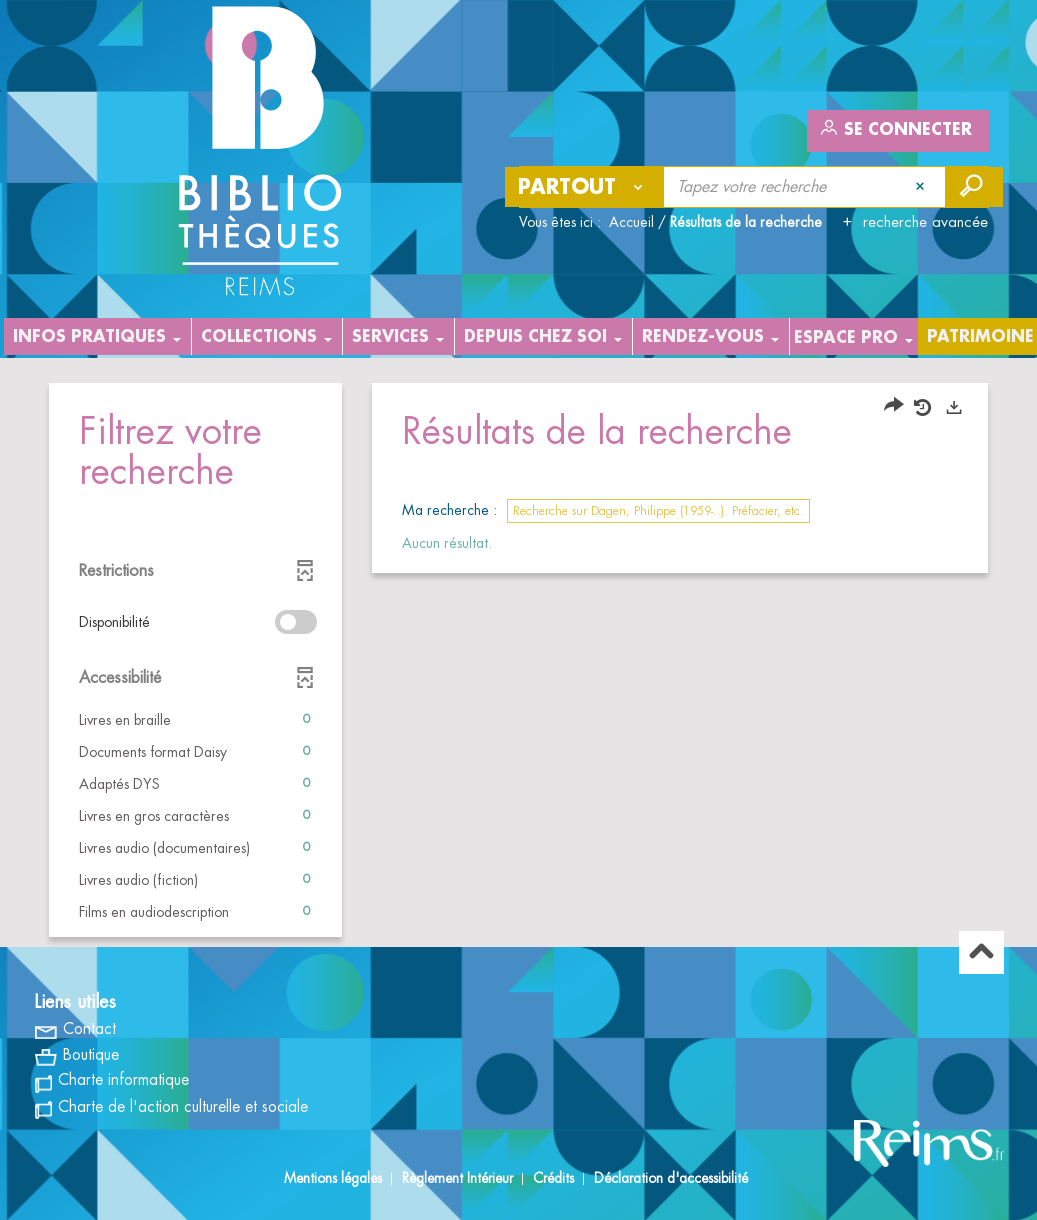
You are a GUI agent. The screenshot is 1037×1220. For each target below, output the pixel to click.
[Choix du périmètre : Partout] (585, 187)
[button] (195, 720)
